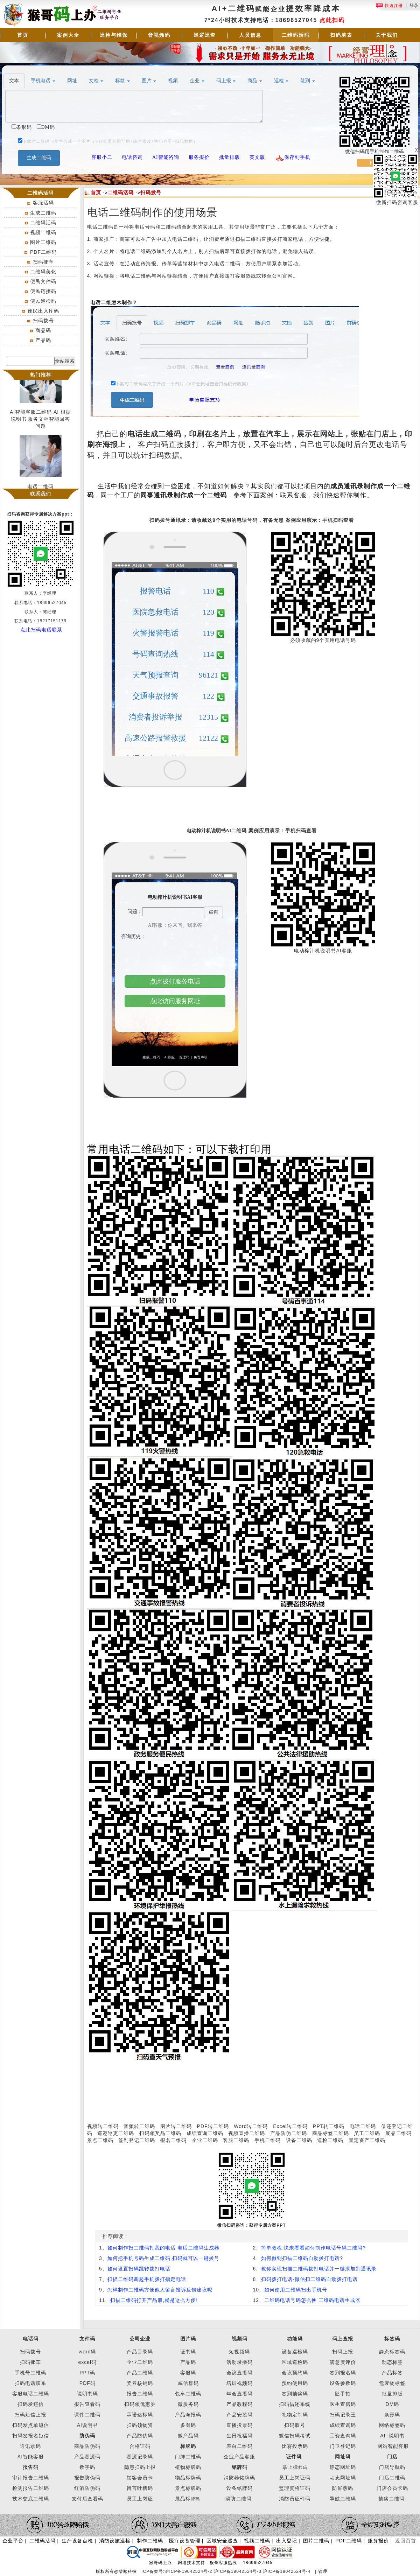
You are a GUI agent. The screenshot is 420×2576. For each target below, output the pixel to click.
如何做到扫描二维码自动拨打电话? (302, 2258)
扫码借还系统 (294, 2404)
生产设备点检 (77, 2540)
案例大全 (68, 35)
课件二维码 (87, 2414)
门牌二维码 (188, 2456)
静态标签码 (392, 2351)
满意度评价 (343, 2362)
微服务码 (188, 2404)
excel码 (87, 2362)
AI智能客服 (31, 2456)
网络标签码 (392, 2425)
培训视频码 (239, 2383)
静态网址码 (343, 2467)
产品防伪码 (140, 2435)
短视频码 (239, 2351)
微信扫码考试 (294, 2435)
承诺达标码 (140, 2414)
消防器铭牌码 (239, 2477)
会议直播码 (239, 2372)
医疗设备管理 (185, 2540)
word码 (87, 2351)
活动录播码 (239, 2362)
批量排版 (392, 2393)
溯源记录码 (140, 2456)
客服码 (188, 2372)
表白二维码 (239, 2446)
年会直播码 (239, 2393)
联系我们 (40, 494)
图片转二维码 (176, 2126)
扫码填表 (341, 35)
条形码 (392, 2414)
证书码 (188, 2351)
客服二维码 (236, 2140)
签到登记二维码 (136, 2140)
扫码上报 (342, 2351)
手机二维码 (267, 2140)
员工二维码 (367, 2133)
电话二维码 (363, 2126)
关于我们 (387, 35)
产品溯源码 (87, 2456)
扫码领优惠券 (140, 2404)
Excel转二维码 (290, 2126)
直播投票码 (239, 2425)
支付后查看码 (87, 2498)
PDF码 (87, 2383)
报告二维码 (140, 2393)
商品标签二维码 (330, 2133)
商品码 (43, 330)
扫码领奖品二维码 (160, 2133)
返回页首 (405, 2540)
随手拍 (343, 2393)
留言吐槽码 (140, 2488)
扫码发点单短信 (30, 2425)
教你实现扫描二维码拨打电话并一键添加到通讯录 (319, 2269)
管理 (322, 2571)
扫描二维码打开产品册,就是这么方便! (154, 2300)
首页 (22, 35)
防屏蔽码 (342, 2488)
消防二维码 (238, 2498)
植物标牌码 (188, 2467)
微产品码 (188, 2435)
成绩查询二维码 (205, 2133)
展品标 (187, 2498)
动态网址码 (343, 2477)
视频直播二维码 (246, 2133)
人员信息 (250, 35)
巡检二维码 (330, 2140)
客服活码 (43, 202)
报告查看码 (87, 2404)
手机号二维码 (30, 2372)
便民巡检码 (43, 301)
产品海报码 (188, 2414)
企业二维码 (205, 2140)
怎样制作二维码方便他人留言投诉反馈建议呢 (159, 2289)
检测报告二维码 (30, 2488)
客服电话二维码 (30, 2393)
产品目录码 (140, 2351)
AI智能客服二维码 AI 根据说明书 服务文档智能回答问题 (40, 422)
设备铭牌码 (239, 2488)
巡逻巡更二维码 (115, 2133)
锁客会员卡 (140, 2477)
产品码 (43, 340)
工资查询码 (343, 2435)
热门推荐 (40, 375)
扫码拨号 (43, 320)
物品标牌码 (188, 2477)
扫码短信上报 (30, 2414)
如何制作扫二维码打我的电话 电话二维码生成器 (163, 2247)
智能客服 (398, 2446)
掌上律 (290, 2467)
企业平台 (12, 2540)
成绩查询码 (343, 2425)
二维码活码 (296, 35)
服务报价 (378, 2540)
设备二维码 (299, 2140)
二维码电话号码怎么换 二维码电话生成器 (312, 2300)
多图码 (188, 2425)
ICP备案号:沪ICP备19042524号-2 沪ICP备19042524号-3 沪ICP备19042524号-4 (226, 2571)
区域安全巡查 (222, 2540)
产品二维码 (140, 2372)
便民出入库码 (43, 311)
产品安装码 (239, 2414)
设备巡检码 (295, 2351)
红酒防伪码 (87, 2488)
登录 (414, 5)
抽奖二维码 (391, 2498)
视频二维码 (43, 232)
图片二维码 (43, 242)
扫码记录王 (343, 2414)
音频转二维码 (139, 2126)
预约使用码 (295, 2383)
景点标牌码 (188, 2488)
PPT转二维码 (328, 2126)
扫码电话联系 (30, 2383)
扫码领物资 (140, 2425)
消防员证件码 (294, 2498)
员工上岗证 (140, 2498)
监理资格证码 (294, 2488)
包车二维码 (188, 2393)
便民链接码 (43, 291)
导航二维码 (343, 2498)
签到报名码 (343, 2372)
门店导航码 (392, 2467)
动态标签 (392, 2362)
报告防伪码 (87, 2477)
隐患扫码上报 (140, 2467)
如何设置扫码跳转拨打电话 (138, 2269)
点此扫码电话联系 (41, 629)
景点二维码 (100, 2140)
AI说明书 (87, 2425)
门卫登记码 (343, 2446)
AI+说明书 (392, 2435)
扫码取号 (294, 2425)
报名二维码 (173, 2140)
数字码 (87, 2467)
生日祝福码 (239, 2435)
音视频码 (159, 35)
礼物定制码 (295, 2414)
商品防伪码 (87, 2446)
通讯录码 (30, 2446)
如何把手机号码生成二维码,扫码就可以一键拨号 (163, 2258)
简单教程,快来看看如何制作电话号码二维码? (313, 2247)
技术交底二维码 (30, 2498)
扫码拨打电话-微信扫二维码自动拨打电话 (309, 2279)
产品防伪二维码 (288, 2133)
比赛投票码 (295, 2446)
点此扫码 (332, 20)
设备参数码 (343, 2383)
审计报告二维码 (30, 2477)
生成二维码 (43, 213)
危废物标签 (392, 2383)
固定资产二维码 (368, 2140)
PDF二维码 (43, 252)
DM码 (392, 2404)
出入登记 (286, 2540)
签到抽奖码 (295, 2393)
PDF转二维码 (213, 2126)
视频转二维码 (103, 2126)
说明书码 (87, 2393)
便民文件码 (43, 281)
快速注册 (389, 5)
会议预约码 (295, 2372)
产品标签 (392, 2372)
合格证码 (140, 2446)
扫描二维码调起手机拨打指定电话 (146, 2279)
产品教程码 (239, 2404)
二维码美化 (43, 271)
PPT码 (87, 2372)
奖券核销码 (140, 2383)
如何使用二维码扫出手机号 (295, 2289)
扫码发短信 (31, 2404)
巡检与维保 (114, 35)
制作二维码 (150, 2540)
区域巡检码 (295, 2362)
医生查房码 (343, 2404)
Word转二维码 (251, 2126)
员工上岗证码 (294, 2477)
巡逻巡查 (205, 35)
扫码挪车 (43, 262)
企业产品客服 (239, 2456)
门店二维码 (392, 2477)
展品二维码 (398, 2133)
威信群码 (188, 2383)
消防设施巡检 (115, 2540)
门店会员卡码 (392, 2488)
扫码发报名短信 (30, 2435)
